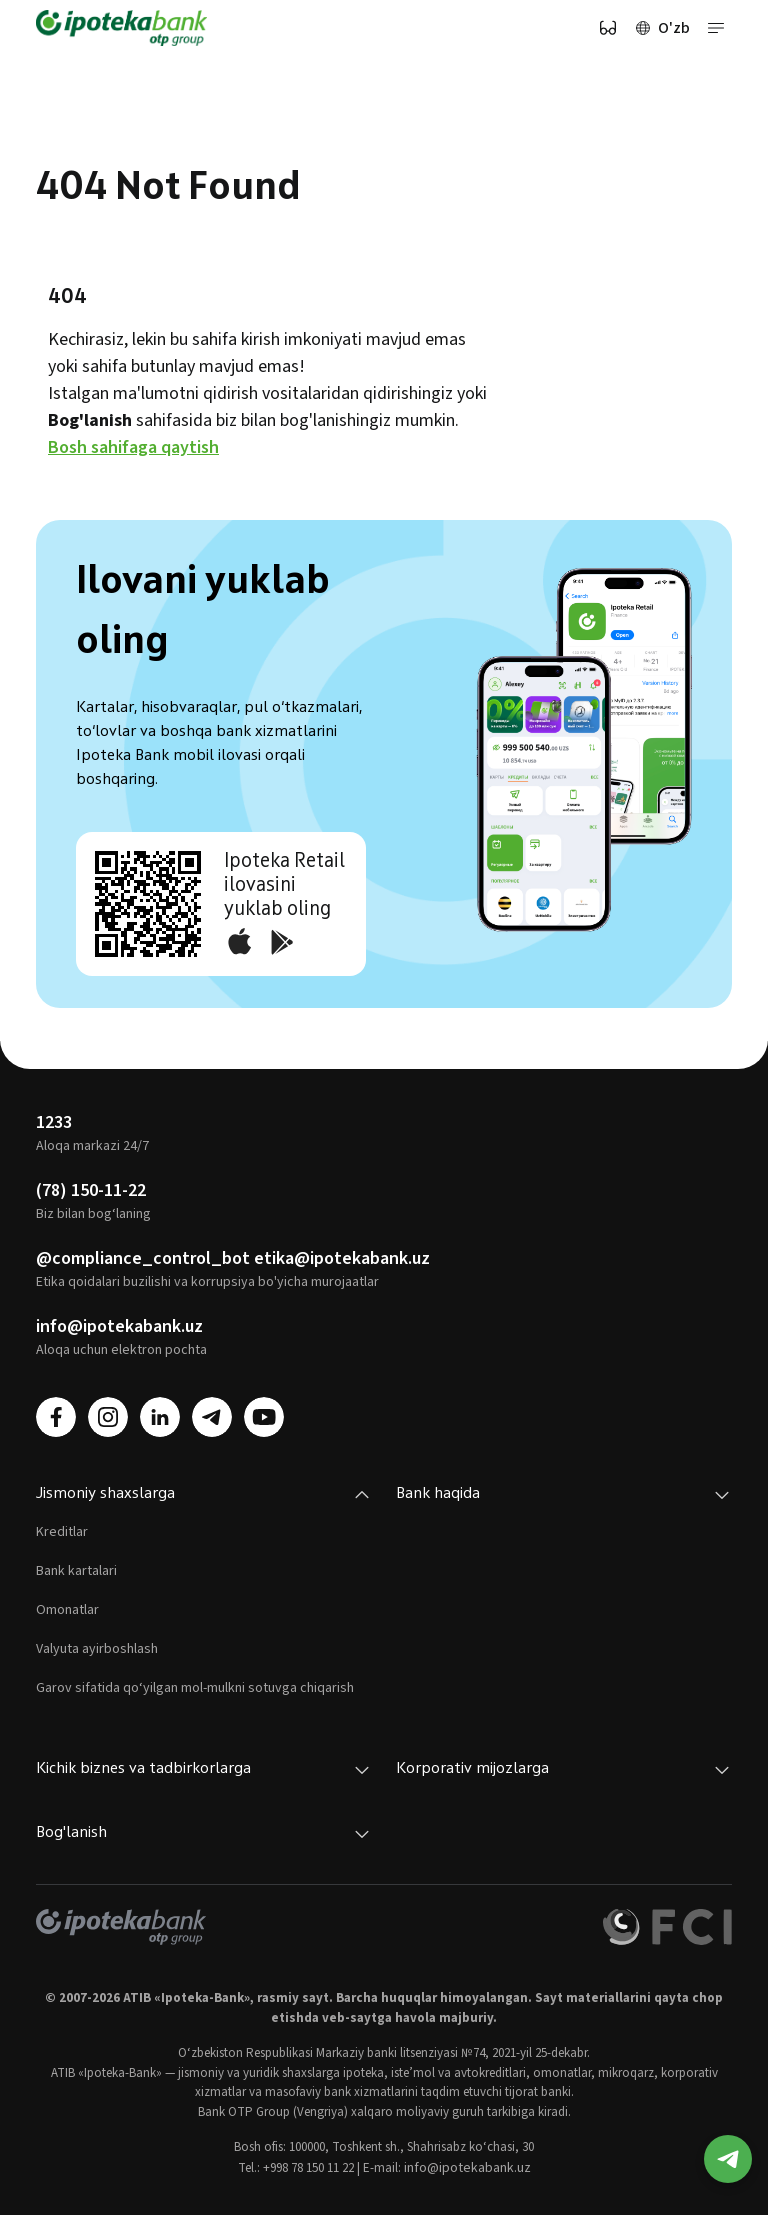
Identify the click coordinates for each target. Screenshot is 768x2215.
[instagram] (108, 1417)
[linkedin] (160, 1417)
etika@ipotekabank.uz (342, 1258)
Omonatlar (67, 1610)
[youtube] (264, 1417)
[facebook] (56, 1417)
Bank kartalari (76, 1571)
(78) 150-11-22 (91, 1190)
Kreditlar (62, 1532)
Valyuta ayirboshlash (97, 1649)
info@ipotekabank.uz (119, 1326)
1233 (54, 1122)
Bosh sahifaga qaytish (133, 447)
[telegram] (212, 1417)
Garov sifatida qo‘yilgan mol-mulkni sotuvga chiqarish (195, 1688)
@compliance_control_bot (143, 1258)
